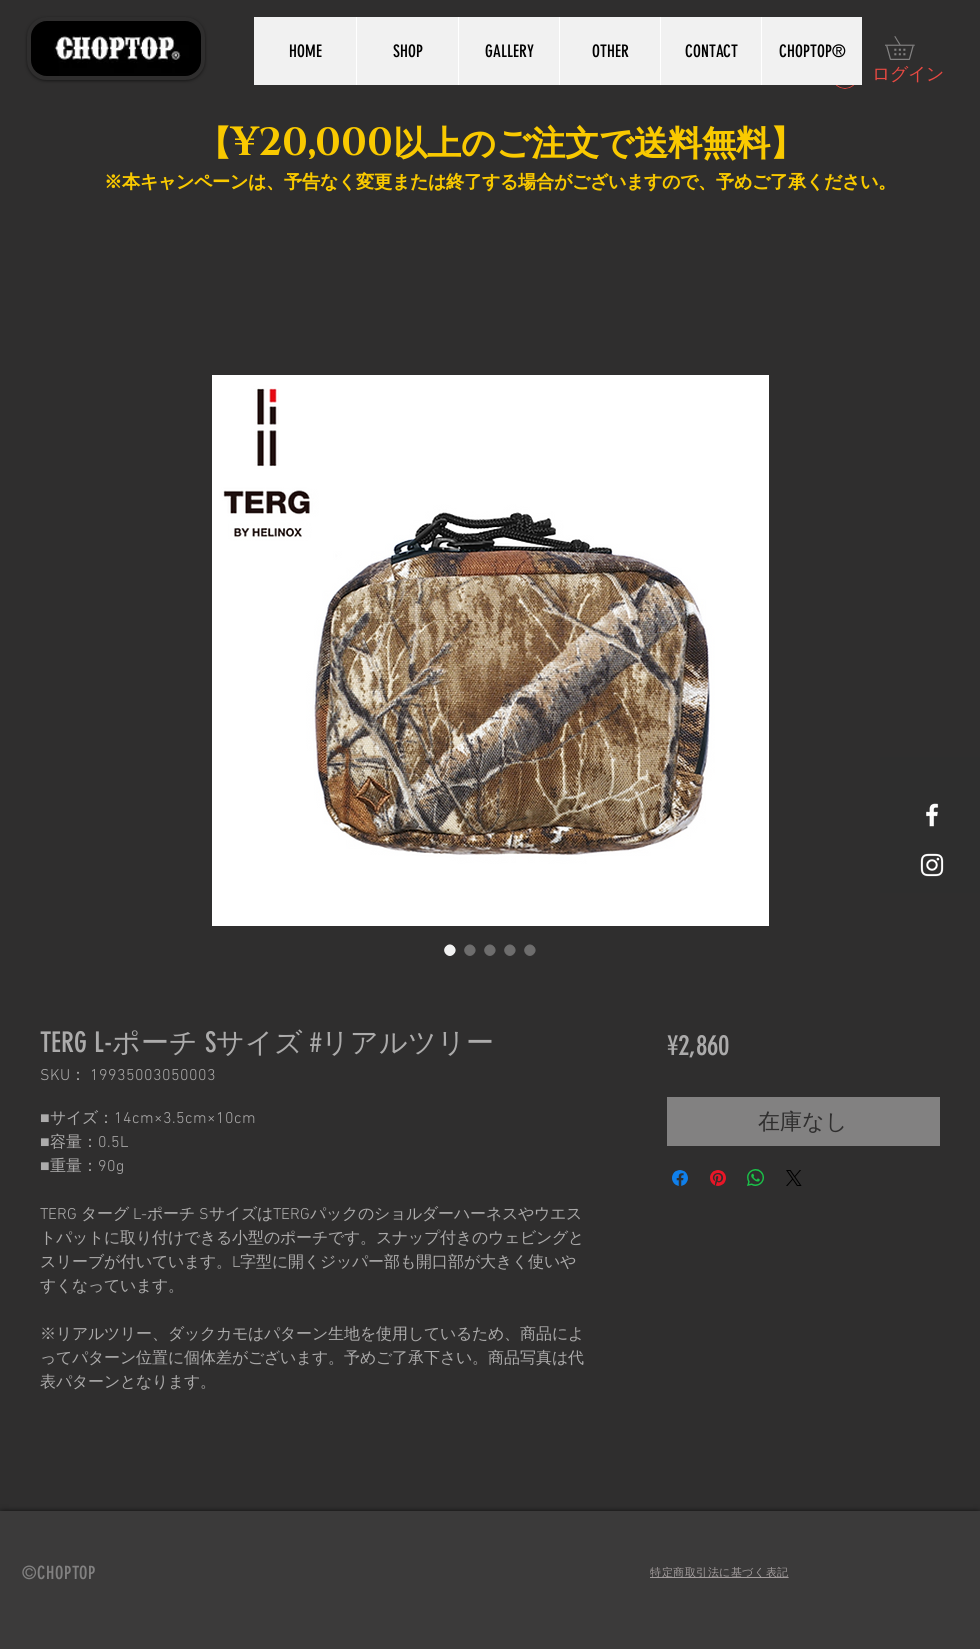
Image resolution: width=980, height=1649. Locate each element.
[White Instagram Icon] (932, 865)
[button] (911, 48)
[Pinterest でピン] (718, 1178)
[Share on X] (794, 1178)
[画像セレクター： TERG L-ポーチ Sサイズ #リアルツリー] (450, 950)
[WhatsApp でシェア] (756, 1178)
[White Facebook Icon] (932, 815)
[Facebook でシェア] (680, 1178)
